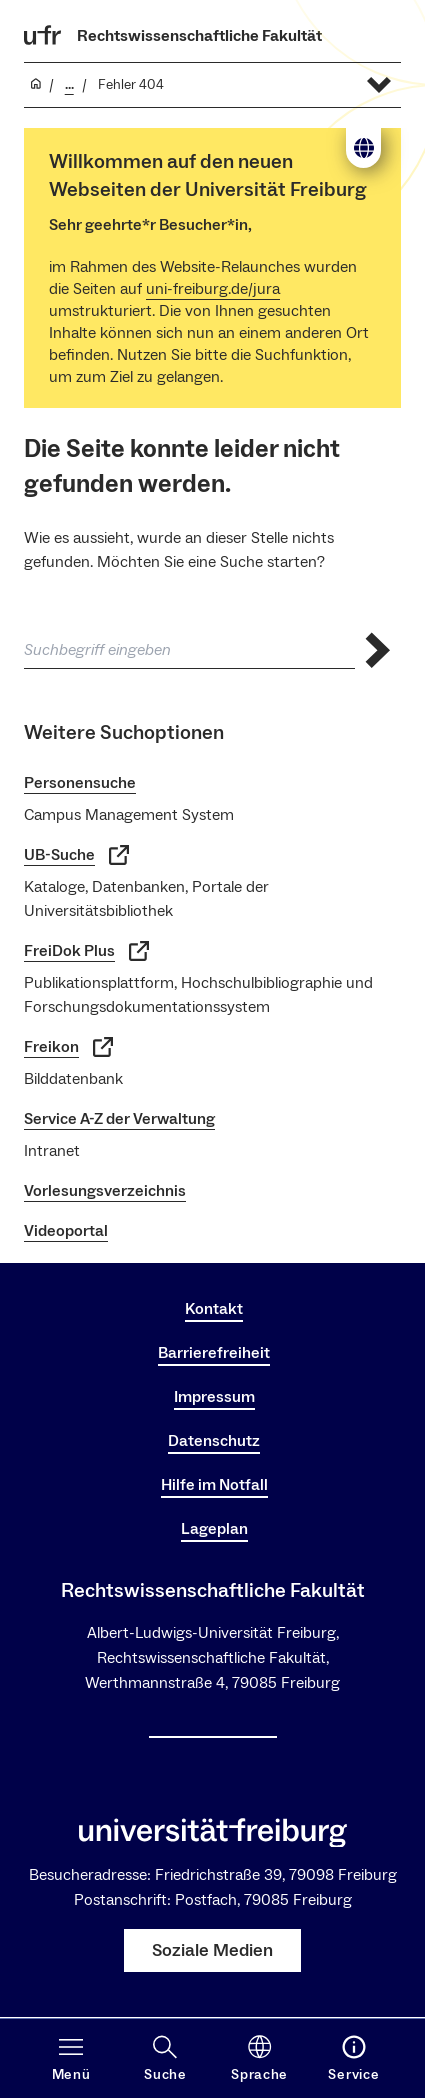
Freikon (68, 1047)
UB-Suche (76, 855)
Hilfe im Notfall (214, 1485)
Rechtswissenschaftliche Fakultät (199, 36)
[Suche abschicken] (378, 650)
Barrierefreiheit (214, 1353)
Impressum (214, 1397)
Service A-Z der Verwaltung (119, 1119)
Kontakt (214, 1309)
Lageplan (214, 1529)
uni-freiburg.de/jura (213, 289)
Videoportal (66, 1231)
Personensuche (80, 783)
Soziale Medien (212, 1950)
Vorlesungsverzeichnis (105, 1191)
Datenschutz (214, 1441)
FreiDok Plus (86, 951)
